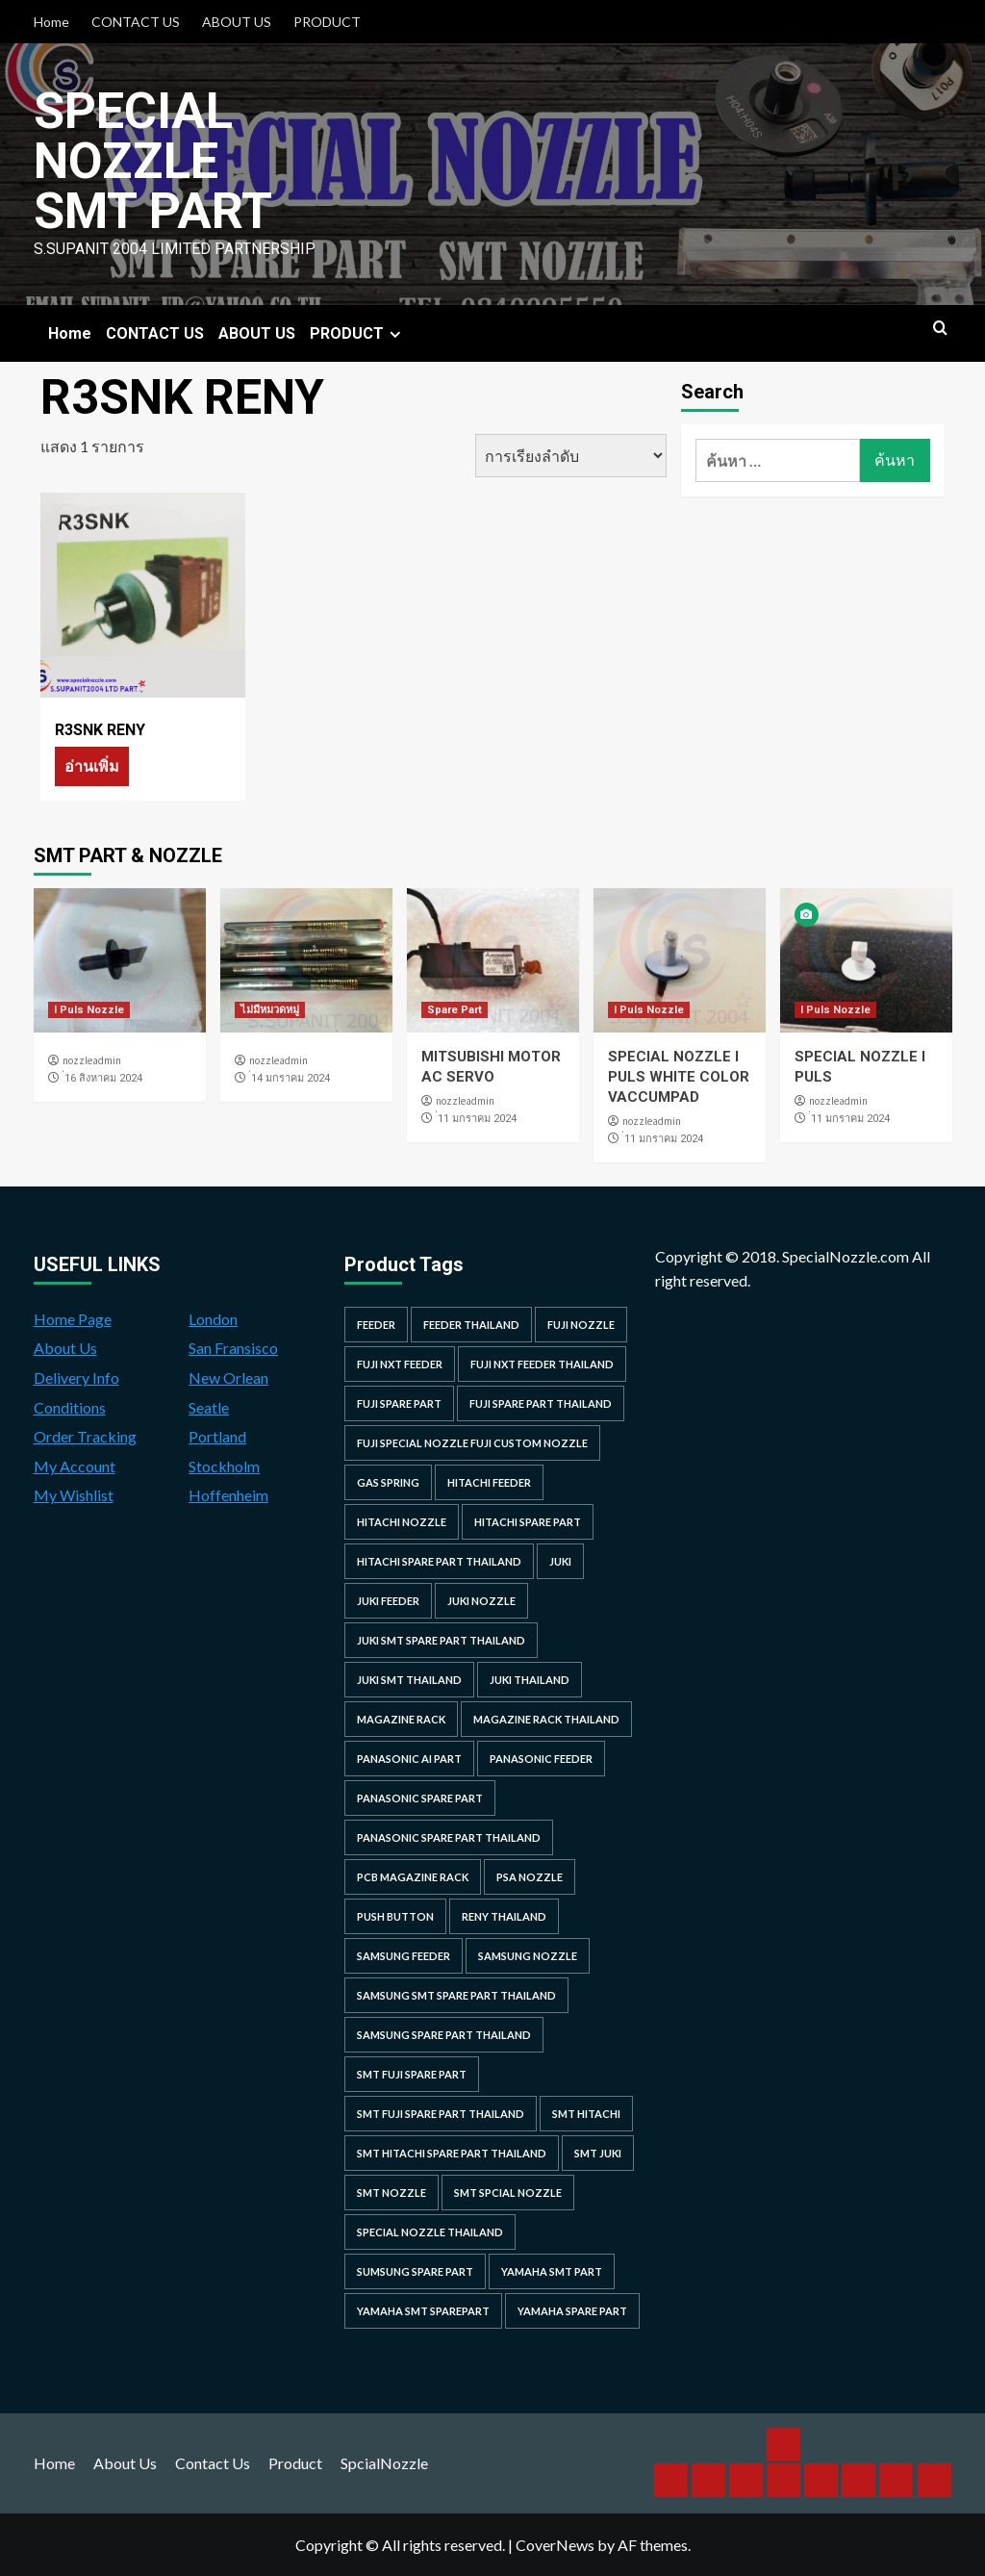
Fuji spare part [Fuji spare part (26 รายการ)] (399, 1403)
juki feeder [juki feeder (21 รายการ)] (388, 1600)
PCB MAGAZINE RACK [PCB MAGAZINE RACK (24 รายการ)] (412, 1877)
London (213, 1319)
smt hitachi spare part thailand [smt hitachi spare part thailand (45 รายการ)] (451, 2153)
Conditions (70, 1407)
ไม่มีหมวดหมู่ (269, 1010)
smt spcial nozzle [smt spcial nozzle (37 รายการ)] (508, 2192)
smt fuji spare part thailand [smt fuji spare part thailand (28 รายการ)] (440, 2113)
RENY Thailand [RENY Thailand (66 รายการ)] (504, 1916)
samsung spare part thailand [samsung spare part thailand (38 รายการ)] (444, 2034)
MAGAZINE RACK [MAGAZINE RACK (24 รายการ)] (401, 1719)
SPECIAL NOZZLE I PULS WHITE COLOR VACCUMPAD (678, 1077)
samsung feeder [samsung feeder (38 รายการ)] (403, 1956)
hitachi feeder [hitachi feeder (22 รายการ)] (489, 1482)
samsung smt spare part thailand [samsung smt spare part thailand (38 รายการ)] (456, 1995)
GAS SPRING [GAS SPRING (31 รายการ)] (388, 1482)
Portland (217, 1436)
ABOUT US (236, 21)
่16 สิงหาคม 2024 (103, 1078)
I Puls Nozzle (89, 1010)
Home (51, 21)
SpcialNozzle (384, 2463)
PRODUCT (327, 21)
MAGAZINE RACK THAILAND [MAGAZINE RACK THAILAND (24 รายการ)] (546, 1719)
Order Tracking (85, 1436)
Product (295, 2463)
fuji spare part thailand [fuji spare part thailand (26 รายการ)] (540, 1403)
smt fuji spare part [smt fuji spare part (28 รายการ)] (412, 2074)
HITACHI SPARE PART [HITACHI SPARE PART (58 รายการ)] (527, 1522)
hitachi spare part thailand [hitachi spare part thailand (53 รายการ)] (439, 1561)
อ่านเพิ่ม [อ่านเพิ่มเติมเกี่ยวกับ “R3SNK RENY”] (91, 765)
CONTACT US (135, 21)
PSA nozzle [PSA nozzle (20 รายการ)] (529, 1877)
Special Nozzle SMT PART (153, 161)
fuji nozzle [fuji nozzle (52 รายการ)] (581, 1324)
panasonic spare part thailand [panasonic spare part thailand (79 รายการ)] (449, 1837)
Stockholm (224, 1466)
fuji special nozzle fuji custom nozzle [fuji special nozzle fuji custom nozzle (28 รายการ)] (472, 1443)
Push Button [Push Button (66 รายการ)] (395, 1916)
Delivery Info (76, 1377)
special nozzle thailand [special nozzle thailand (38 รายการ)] (430, 2232)
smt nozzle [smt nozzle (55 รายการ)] (391, 2192)
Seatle (209, 1407)
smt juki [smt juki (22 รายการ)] (597, 2153)
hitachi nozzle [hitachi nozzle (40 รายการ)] (401, 1522)
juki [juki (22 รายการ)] (560, 1561)
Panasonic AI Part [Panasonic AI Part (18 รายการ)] (409, 1758)
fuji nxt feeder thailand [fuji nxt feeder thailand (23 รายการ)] (542, 1364)
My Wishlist (74, 1495)
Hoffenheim (228, 1495)
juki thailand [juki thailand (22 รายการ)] (529, 1679)
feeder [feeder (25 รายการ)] (376, 1324)
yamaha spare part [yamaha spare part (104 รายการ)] (572, 2311)
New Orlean (228, 1377)
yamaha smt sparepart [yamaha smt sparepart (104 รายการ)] (423, 2311)
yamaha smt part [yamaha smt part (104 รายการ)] (551, 2271)
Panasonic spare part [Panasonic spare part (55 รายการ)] (420, 1798)
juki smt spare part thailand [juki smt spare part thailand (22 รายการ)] (441, 1640)
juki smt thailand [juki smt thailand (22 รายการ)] (409, 1679)
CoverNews (555, 2545)
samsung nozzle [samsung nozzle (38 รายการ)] (527, 1956)
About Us (65, 1348)
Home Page (73, 1319)
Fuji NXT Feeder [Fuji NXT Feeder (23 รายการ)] (399, 1364)
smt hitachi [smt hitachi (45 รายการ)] (586, 2113)
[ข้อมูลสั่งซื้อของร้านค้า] (571, 455)
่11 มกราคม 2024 (477, 1118)
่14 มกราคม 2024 (290, 1078)
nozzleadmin (92, 1060)
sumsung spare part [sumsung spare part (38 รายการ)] (415, 2271)
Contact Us (212, 2463)
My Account (74, 1466)
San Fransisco (233, 1348)
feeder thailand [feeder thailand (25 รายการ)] (471, 1324)
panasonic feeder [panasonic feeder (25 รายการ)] (541, 1758)
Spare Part (454, 1010)
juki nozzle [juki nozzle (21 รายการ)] (481, 1600)
